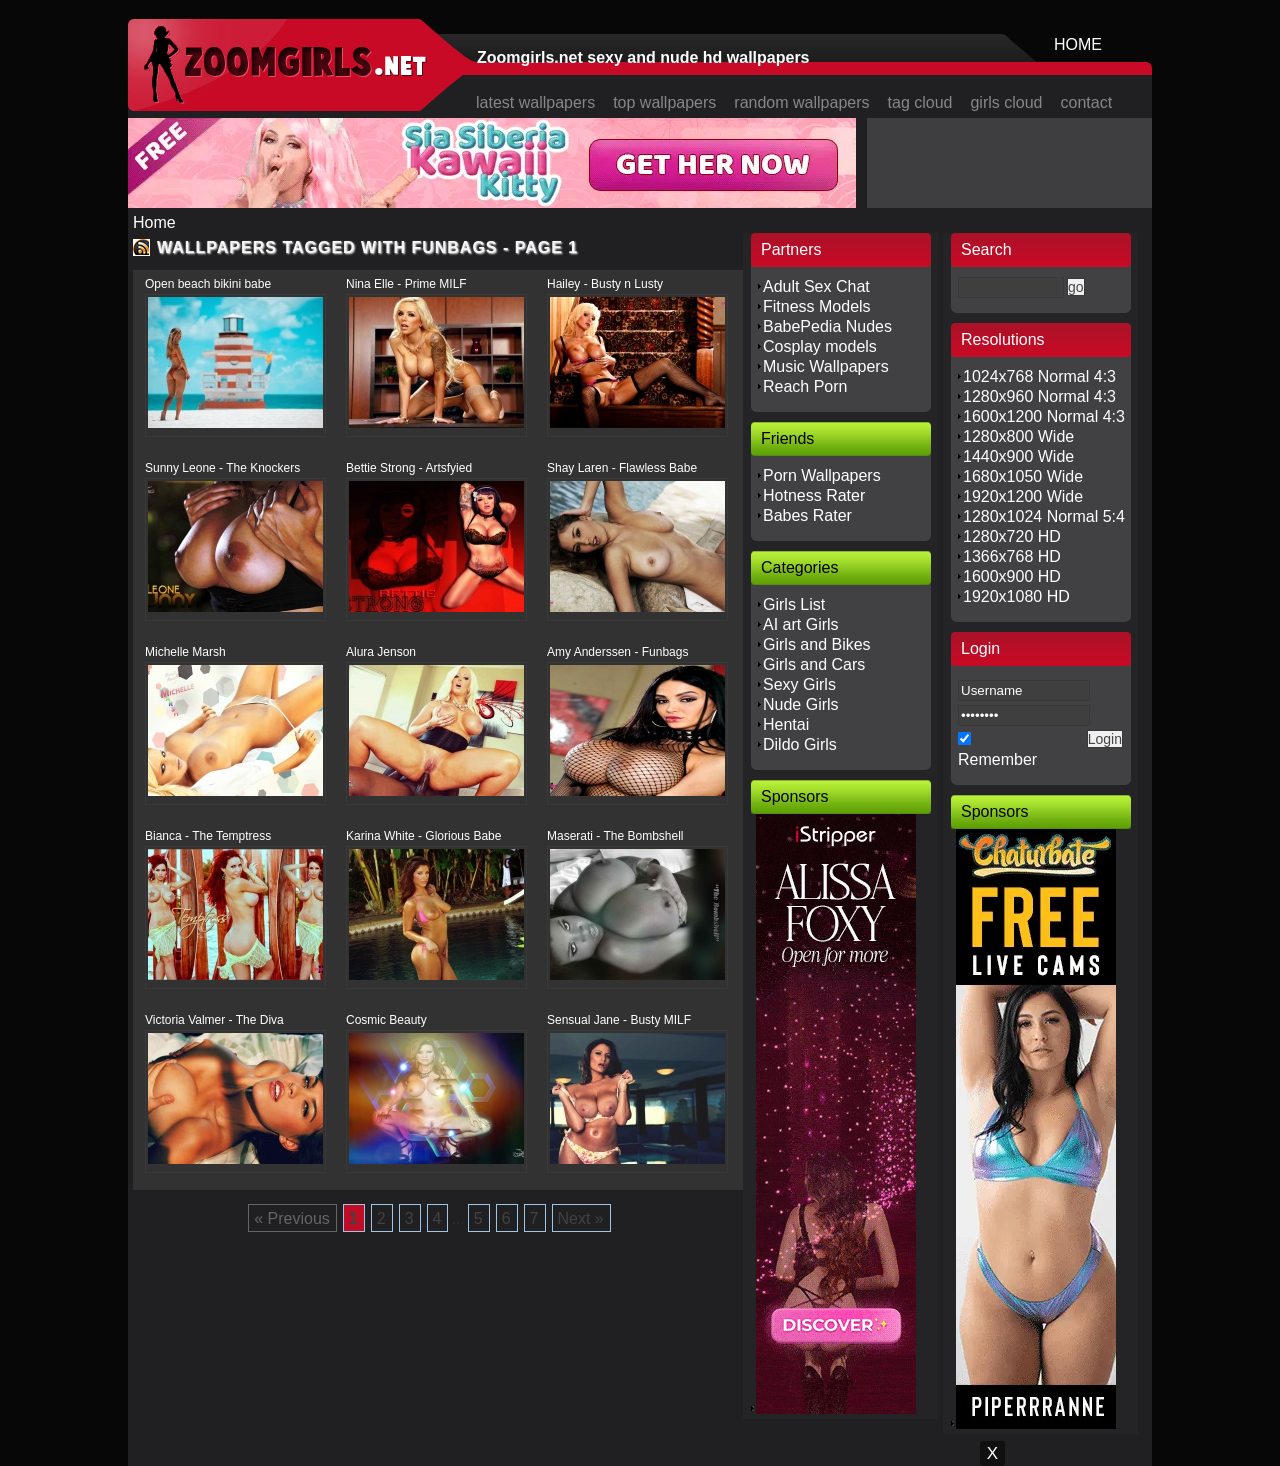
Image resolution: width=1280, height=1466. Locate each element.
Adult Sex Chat (816, 286)
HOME (1078, 44)
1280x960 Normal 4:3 (1039, 396)
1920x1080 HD (1016, 596)
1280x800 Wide (1018, 436)
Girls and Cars (814, 664)
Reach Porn (805, 386)
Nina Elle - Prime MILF (406, 284)
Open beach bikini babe (208, 284)
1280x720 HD (1012, 536)
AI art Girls (801, 624)
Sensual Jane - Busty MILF (619, 1020)
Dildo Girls (800, 744)
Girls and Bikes (817, 644)
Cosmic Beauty (386, 1020)
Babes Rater (807, 515)
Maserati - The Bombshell (615, 836)
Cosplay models (820, 346)
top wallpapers (664, 102)
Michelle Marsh (185, 652)
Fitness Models (817, 306)
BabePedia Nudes (827, 326)
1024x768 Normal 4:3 (1039, 376)
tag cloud (920, 102)
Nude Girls (801, 704)
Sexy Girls (799, 684)
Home (154, 222)
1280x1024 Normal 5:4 (1044, 516)
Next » (581, 1218)
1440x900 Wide (1018, 456)
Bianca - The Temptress (208, 836)
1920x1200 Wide (1023, 496)
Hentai (786, 724)
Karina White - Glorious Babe (423, 836)
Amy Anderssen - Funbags (617, 652)
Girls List (794, 604)
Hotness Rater (814, 495)
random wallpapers (801, 102)
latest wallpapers (535, 102)
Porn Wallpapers (822, 475)
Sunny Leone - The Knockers (222, 468)
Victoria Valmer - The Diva (214, 1020)
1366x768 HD (1012, 556)
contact (1087, 102)
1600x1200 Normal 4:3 (1044, 416)
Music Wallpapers (826, 366)
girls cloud (1006, 102)
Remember (997, 759)
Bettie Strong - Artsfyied (409, 468)
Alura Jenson (381, 652)
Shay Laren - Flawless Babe (622, 468)
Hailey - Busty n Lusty (605, 284)
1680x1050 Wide (1023, 476)
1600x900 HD (1012, 576)
